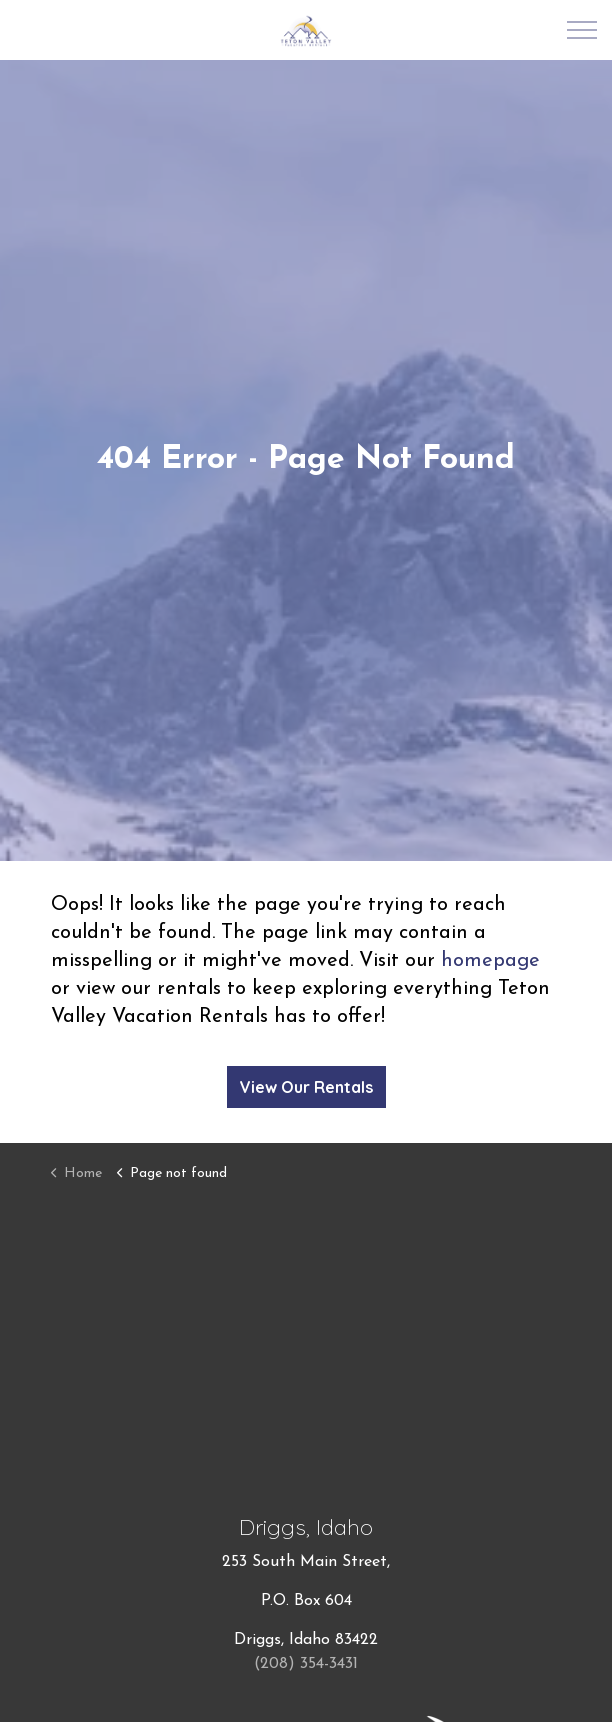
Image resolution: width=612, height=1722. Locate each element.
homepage (490, 961)
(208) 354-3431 (306, 1664)
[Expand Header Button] (582, 30)
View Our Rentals (306, 1087)
